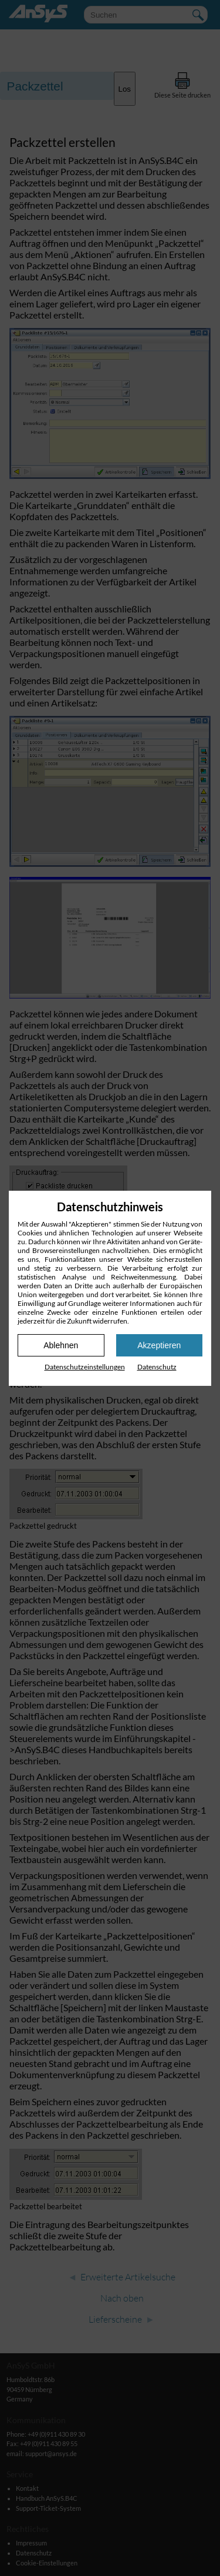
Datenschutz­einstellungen (85, 1366)
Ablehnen (60, 1345)
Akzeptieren (159, 1345)
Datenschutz (157, 1366)
